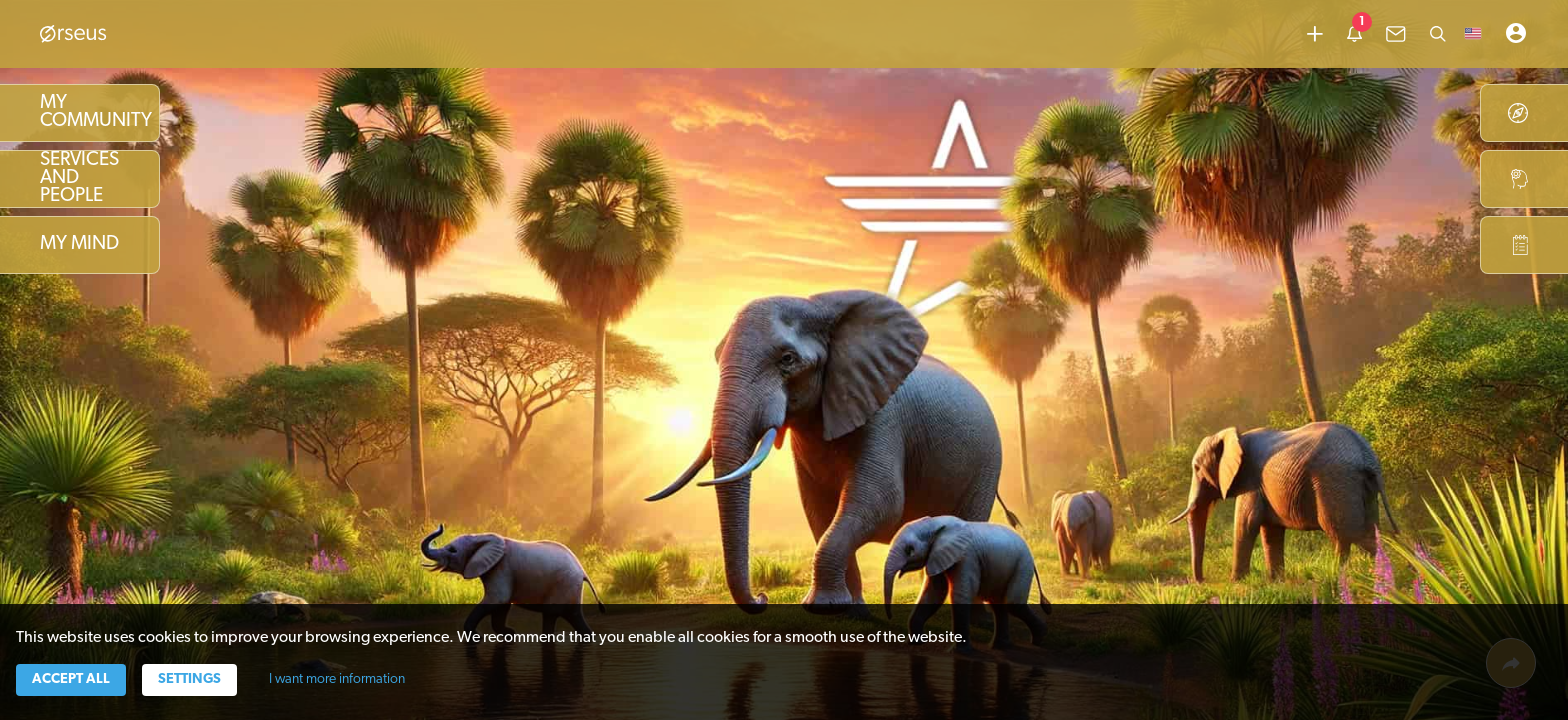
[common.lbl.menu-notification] (1354, 34)
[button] (1473, 34)
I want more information (337, 679)
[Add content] (1315, 34)
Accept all (71, 679)
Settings (189, 679)
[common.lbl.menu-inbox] (1396, 34)
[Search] (1438, 34)
